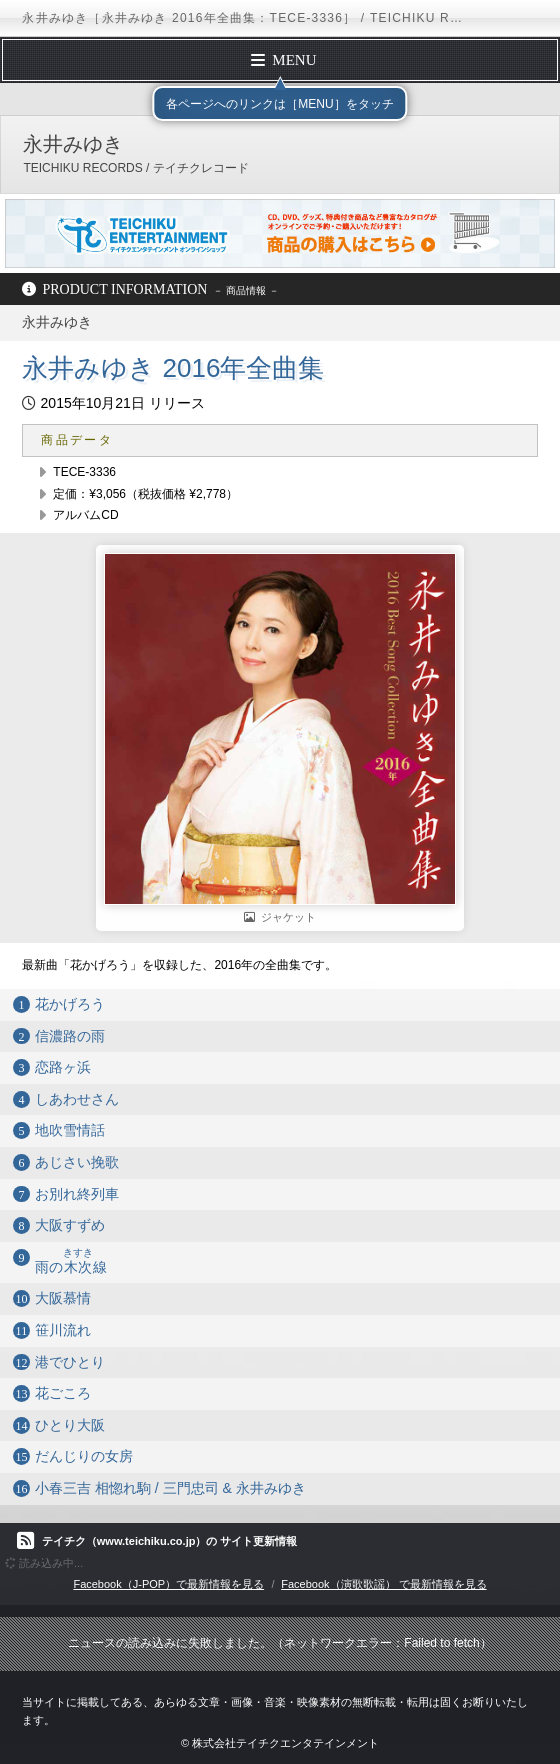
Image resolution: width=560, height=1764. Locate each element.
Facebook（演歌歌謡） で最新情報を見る (383, 1584)
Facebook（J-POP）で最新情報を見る (168, 1584)
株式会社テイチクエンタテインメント (285, 1743)
